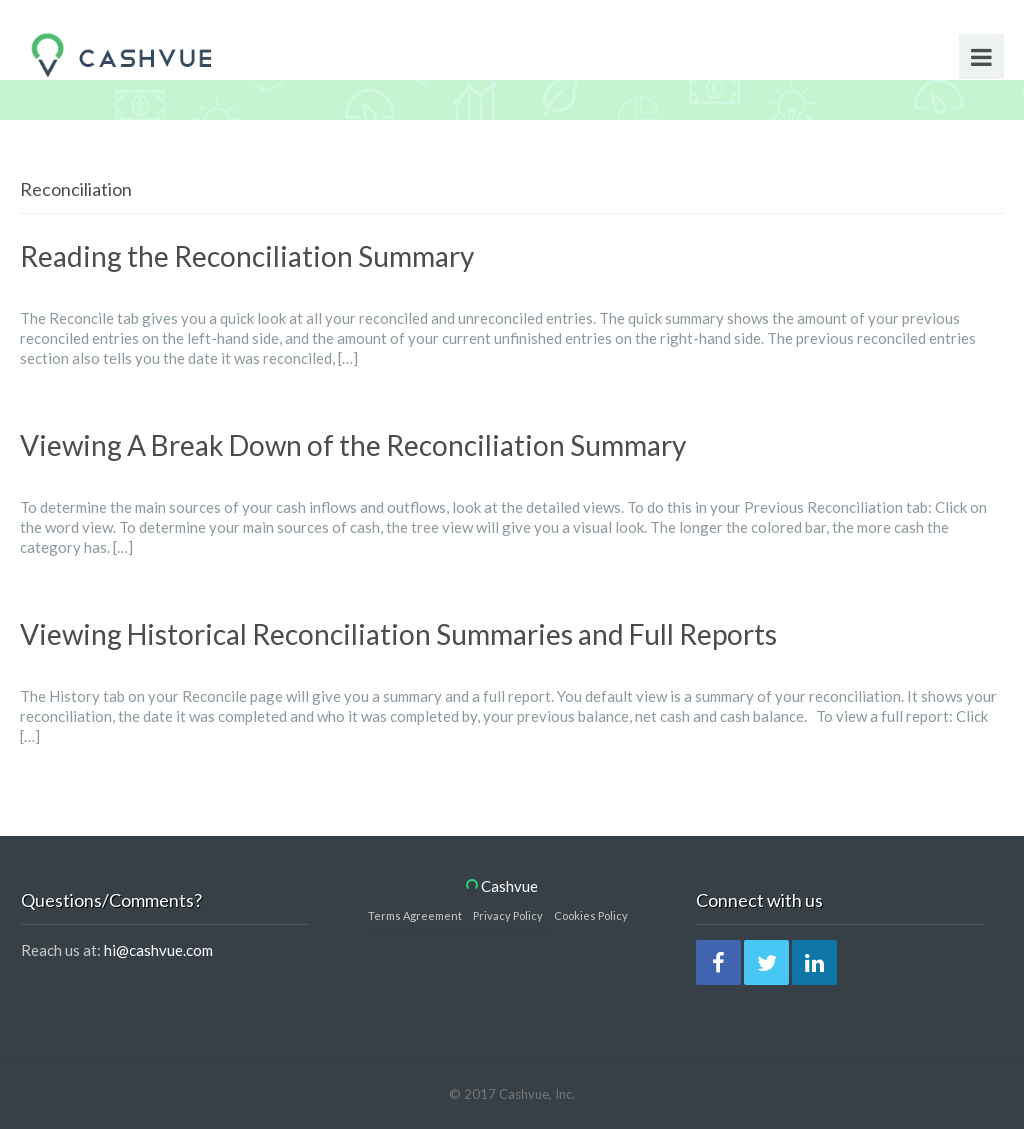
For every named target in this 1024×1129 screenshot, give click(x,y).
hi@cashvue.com (158, 950)
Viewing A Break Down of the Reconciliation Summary (353, 445)
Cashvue (502, 886)
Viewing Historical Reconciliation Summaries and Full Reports (398, 634)
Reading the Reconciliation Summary (247, 256)
